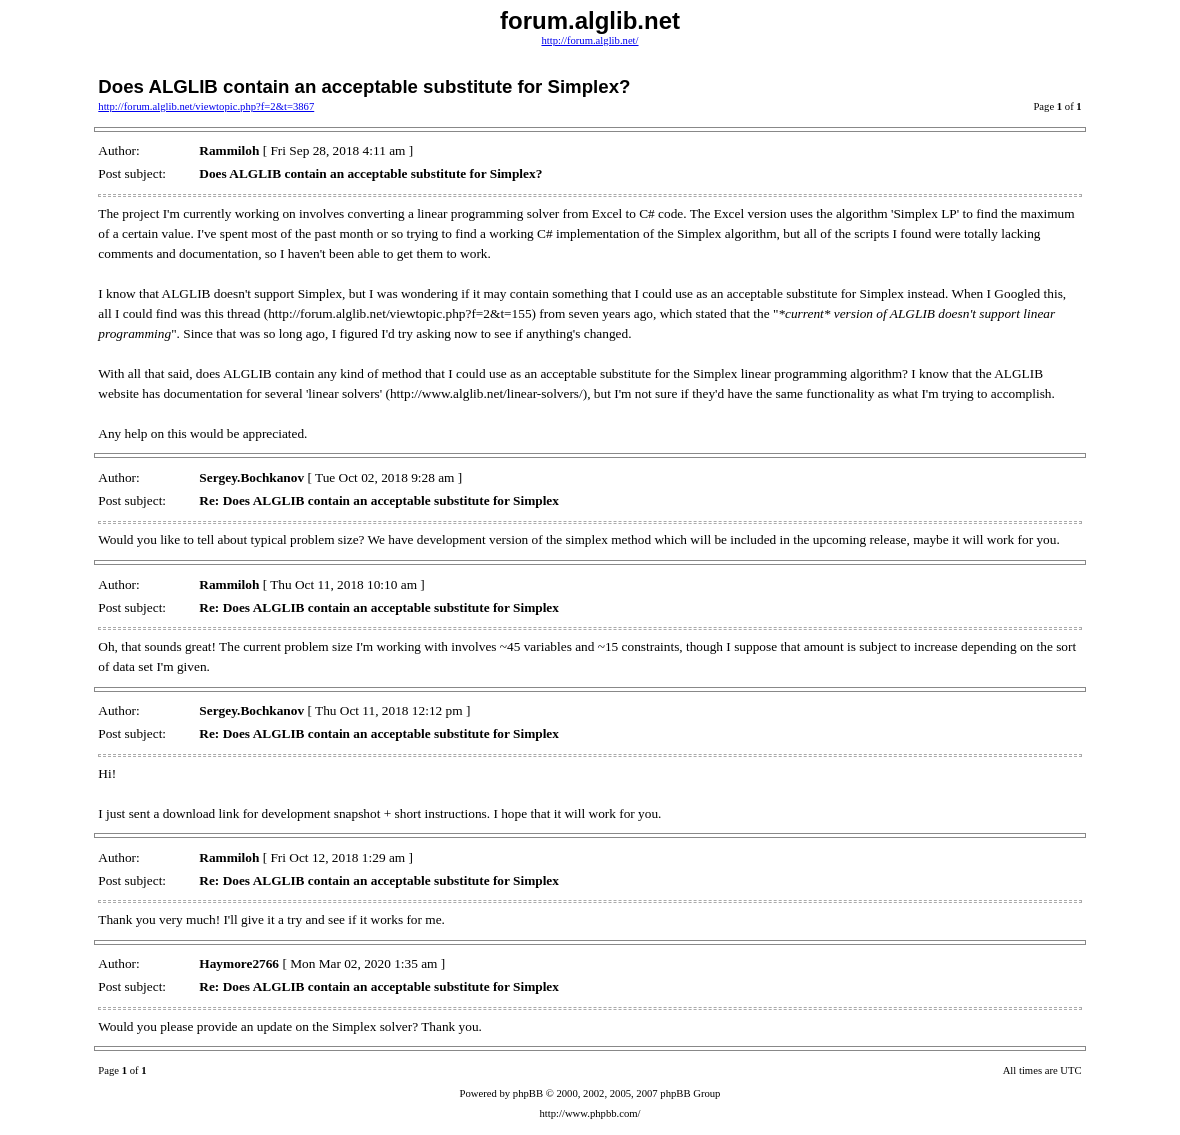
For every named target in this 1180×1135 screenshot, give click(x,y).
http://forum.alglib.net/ (589, 40)
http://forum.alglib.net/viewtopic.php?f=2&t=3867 (206, 106)
